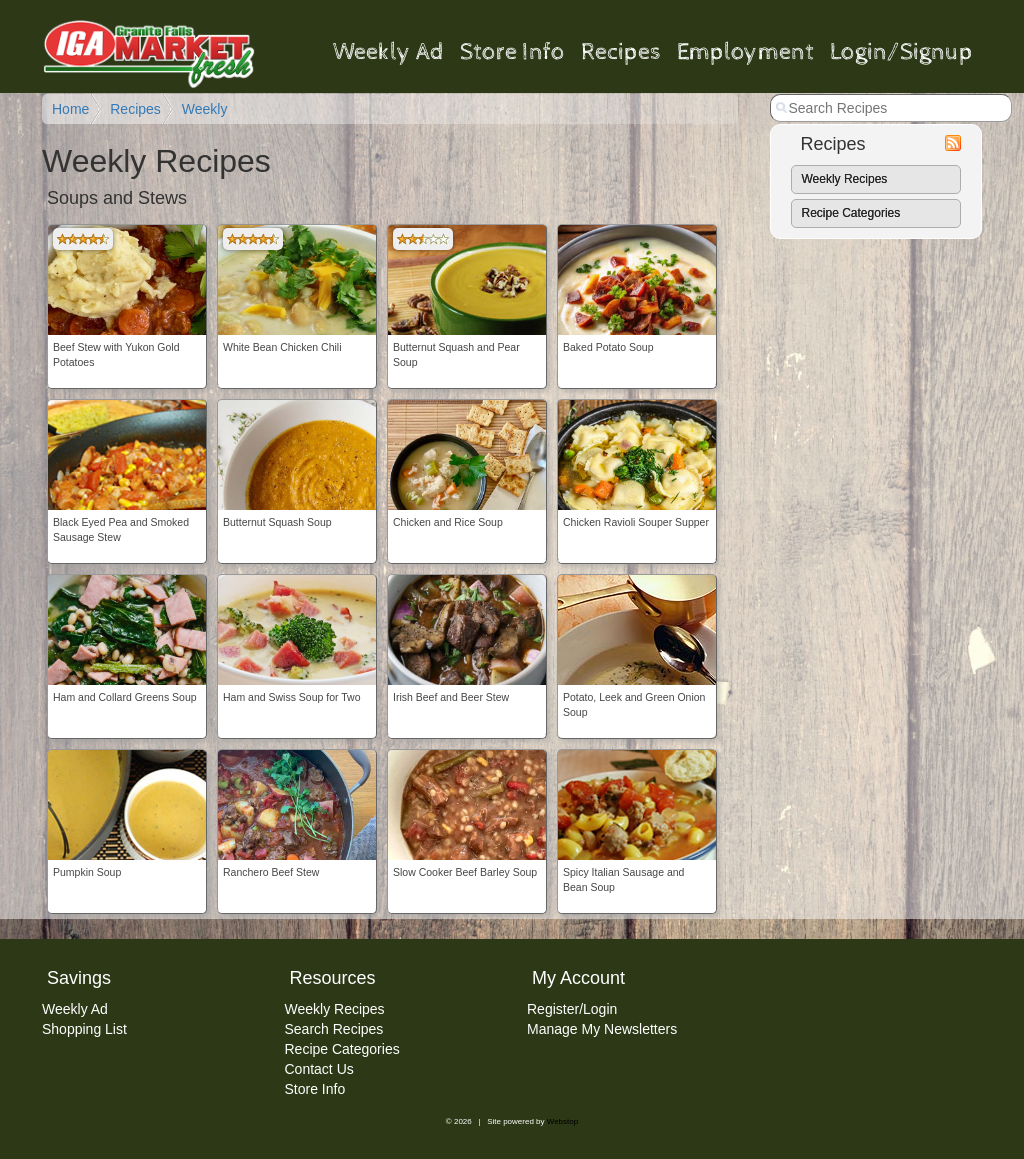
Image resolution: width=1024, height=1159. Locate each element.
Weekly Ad (388, 53)
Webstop (562, 1121)
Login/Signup (901, 53)
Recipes (621, 53)
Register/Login (572, 1009)
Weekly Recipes (845, 179)
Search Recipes (334, 1029)
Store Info (512, 53)
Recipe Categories (851, 213)
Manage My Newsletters (602, 1029)
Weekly (205, 109)
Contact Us (319, 1069)
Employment (745, 53)
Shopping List (84, 1029)
